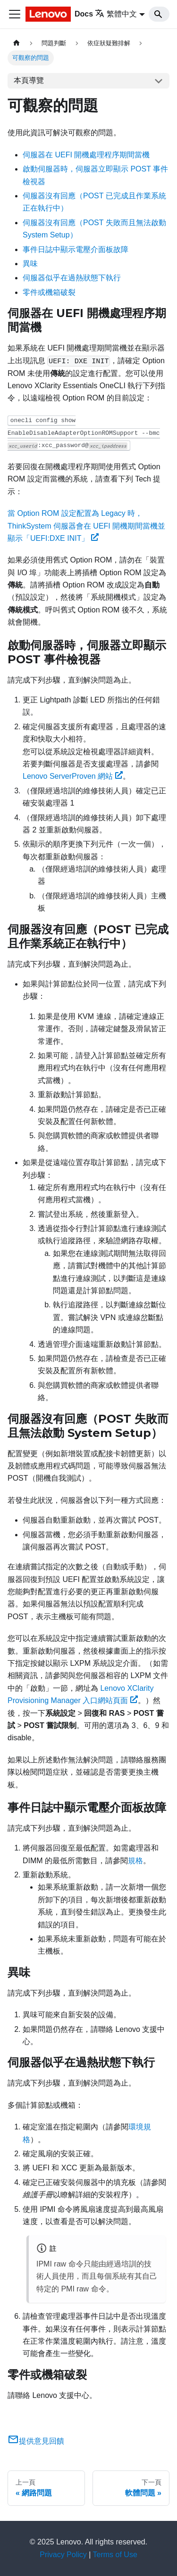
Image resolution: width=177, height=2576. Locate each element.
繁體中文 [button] (116, 14)
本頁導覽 (29, 80)
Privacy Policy (63, 2555)
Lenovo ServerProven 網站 (73, 776)
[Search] (159, 14)
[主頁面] (16, 43)
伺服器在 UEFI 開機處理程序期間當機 (86, 155)
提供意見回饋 (36, 2441)
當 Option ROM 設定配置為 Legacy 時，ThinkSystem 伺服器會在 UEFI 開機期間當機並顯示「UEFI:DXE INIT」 (86, 525)
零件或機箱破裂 (49, 292)
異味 (30, 264)
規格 (135, 1861)
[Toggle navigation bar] (15, 14)
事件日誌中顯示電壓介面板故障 (75, 249)
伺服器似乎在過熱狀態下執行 (72, 278)
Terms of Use (115, 2555)
